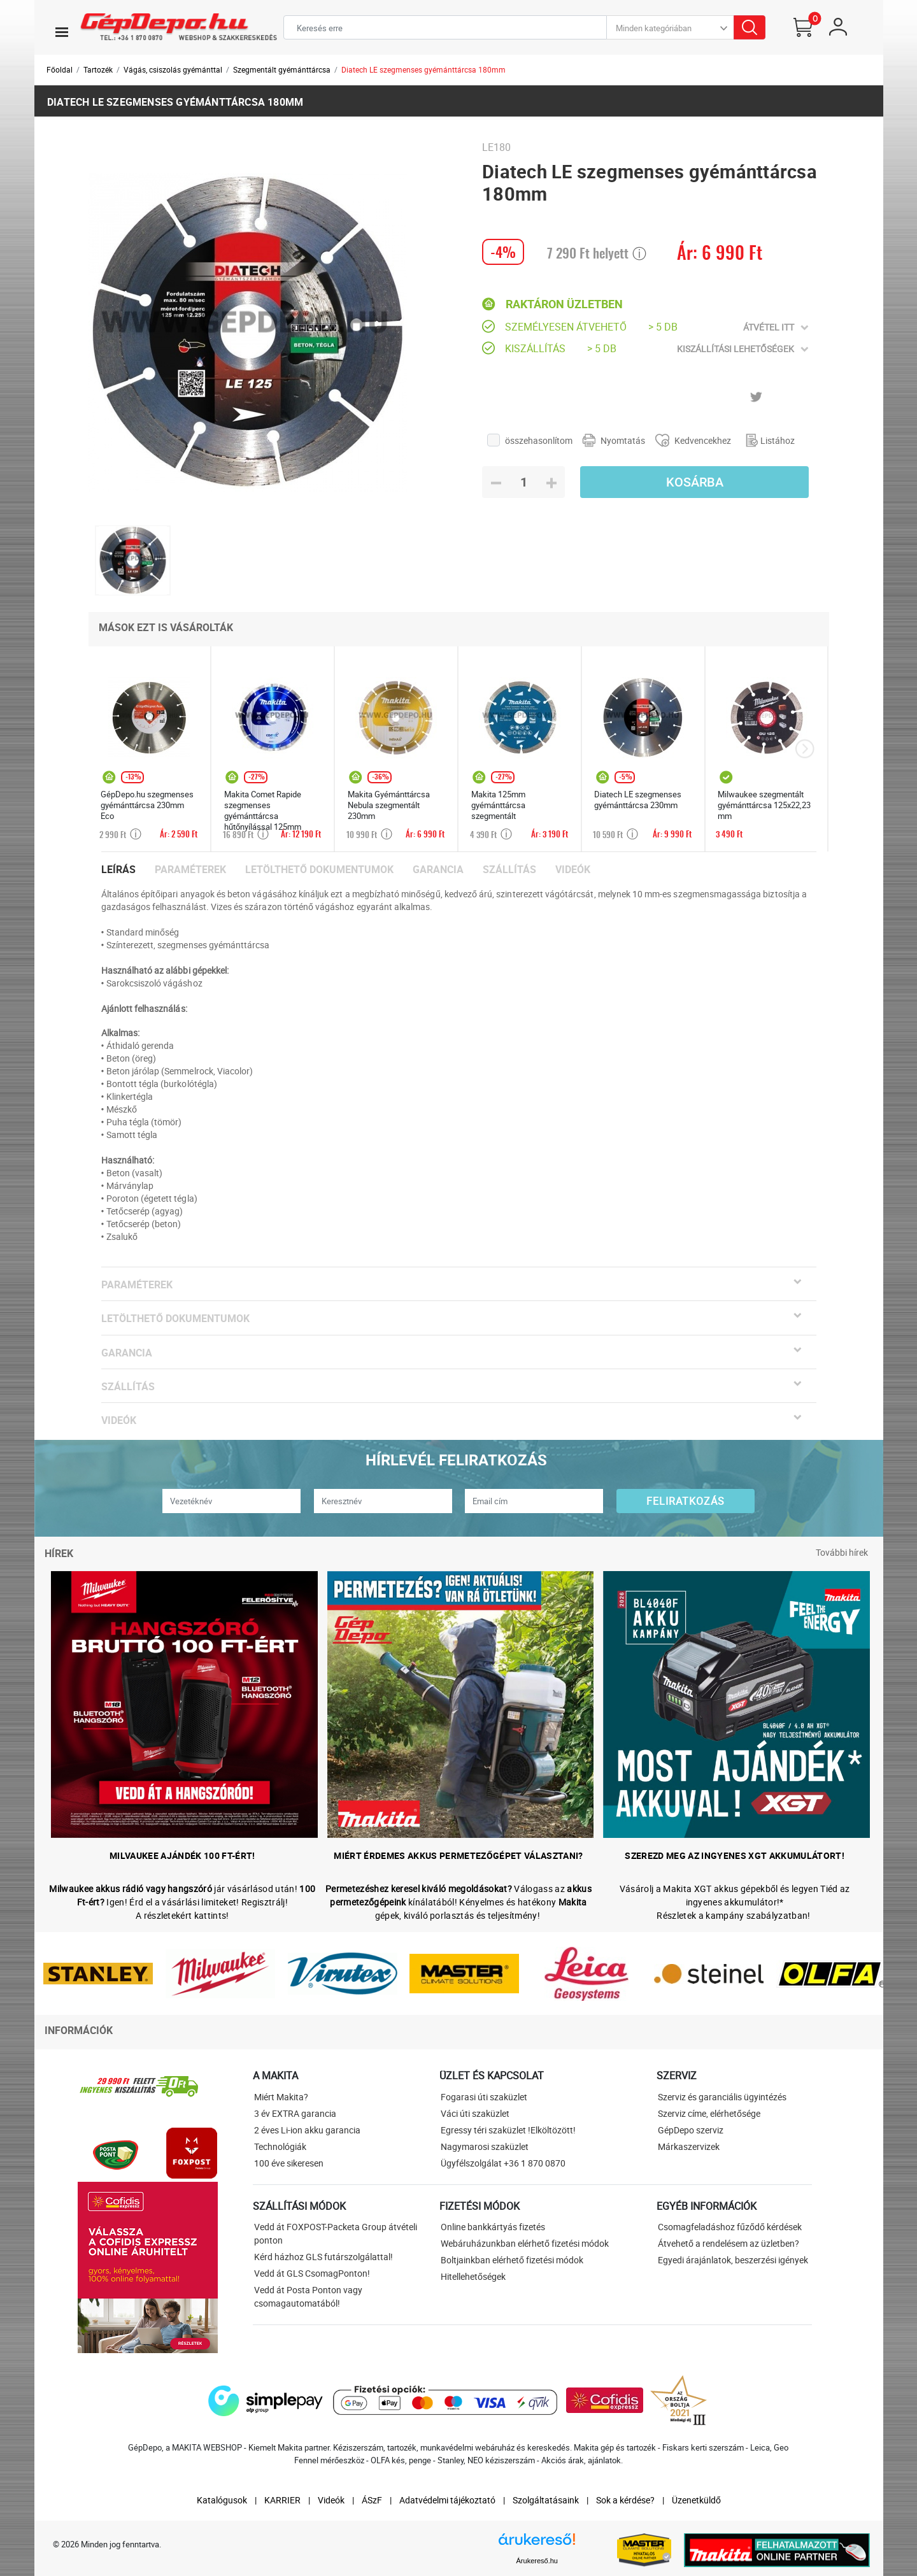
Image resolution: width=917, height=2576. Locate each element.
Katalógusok (222, 2500)
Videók (572, 870)
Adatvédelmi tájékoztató (447, 2500)
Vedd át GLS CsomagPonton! (312, 2273)
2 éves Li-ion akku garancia (307, 2130)
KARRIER (282, 2500)
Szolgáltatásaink (546, 2500)
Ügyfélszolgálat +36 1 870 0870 (503, 2163)
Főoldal (59, 69)
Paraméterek (190, 870)
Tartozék (98, 69)
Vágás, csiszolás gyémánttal (173, 69)
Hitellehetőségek (473, 2276)
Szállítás (509, 870)
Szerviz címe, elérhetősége (709, 2113)
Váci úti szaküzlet (475, 2113)
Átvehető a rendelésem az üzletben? (728, 2243)
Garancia (438, 870)
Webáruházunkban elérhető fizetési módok (525, 2243)
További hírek (842, 1552)
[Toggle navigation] (62, 32)
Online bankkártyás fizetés (493, 2227)
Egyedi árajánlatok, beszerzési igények (733, 2260)
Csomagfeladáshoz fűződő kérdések (730, 2227)
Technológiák (280, 2146)
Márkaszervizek (689, 2146)
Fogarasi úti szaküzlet (484, 2097)
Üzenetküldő (696, 2500)
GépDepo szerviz (690, 2130)
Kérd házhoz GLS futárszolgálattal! (323, 2257)
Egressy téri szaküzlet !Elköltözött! (508, 2130)
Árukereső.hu (537, 2561)
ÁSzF (372, 2500)
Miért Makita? (281, 2097)
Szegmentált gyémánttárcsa (282, 69)
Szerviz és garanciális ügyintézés (722, 2097)
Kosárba (694, 482)
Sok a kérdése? (625, 2500)
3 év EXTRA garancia (295, 2113)
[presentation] (804, 749)
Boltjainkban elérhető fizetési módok (512, 2260)
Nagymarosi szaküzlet (485, 2146)
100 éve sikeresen (288, 2163)
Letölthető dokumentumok (319, 870)
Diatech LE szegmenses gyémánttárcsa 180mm (423, 69)
